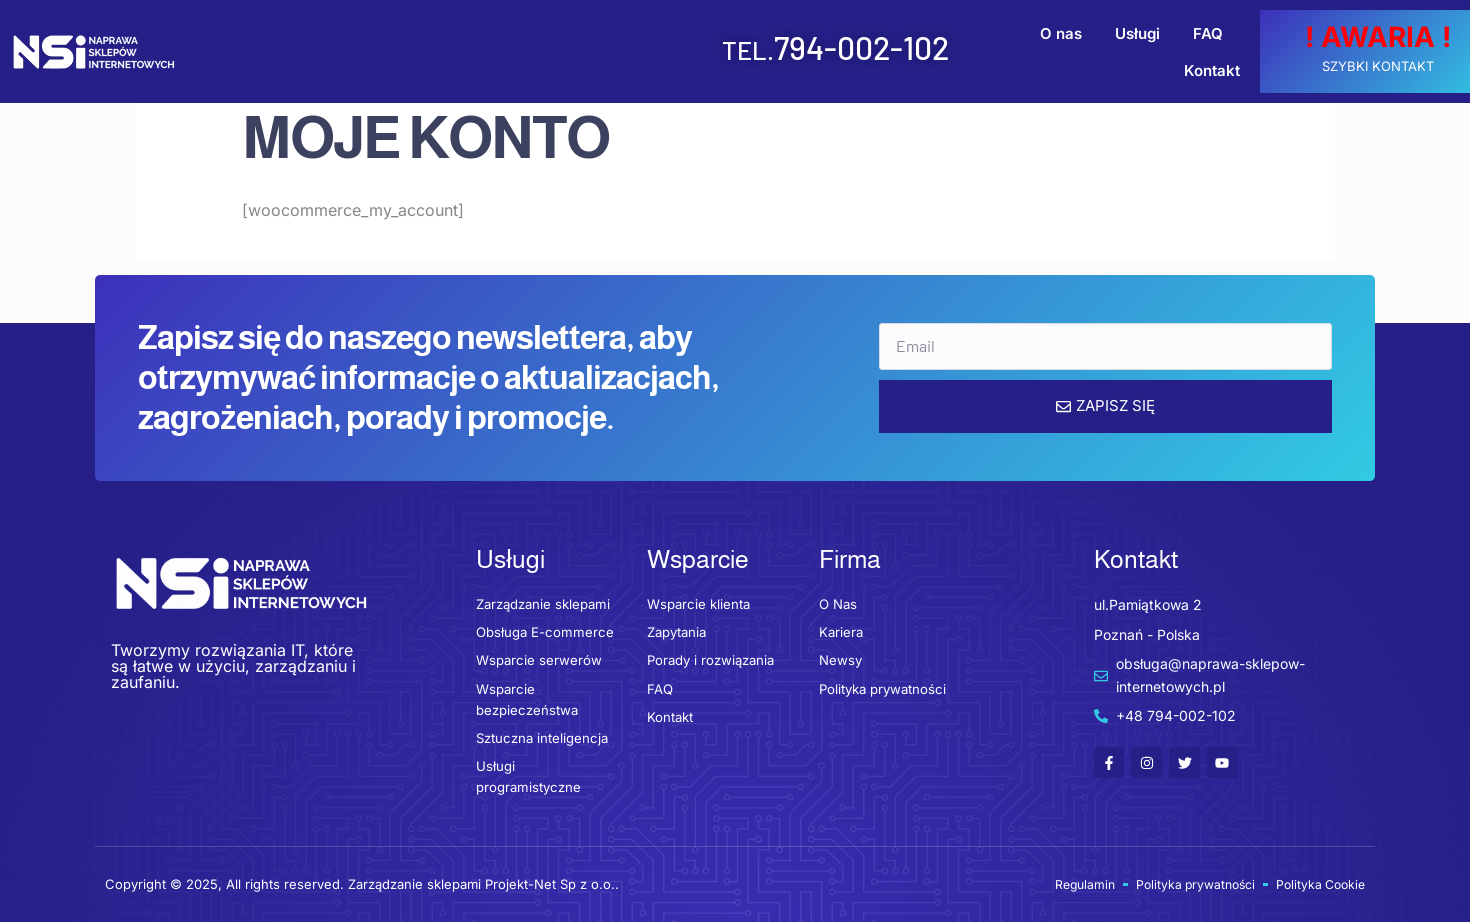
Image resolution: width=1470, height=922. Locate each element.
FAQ (1135, 51)
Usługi (1064, 51)
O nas (988, 51)
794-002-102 (709, 47)
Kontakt (1211, 51)
